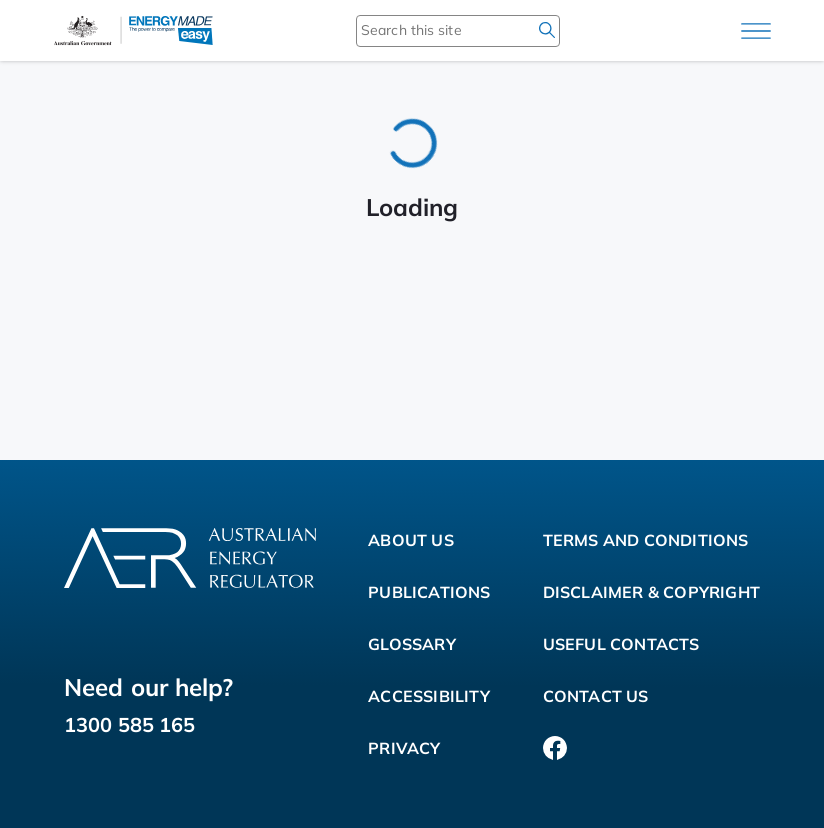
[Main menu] (756, 31)
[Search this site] (429, 30)
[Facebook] (555, 748)
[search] (547, 30)
